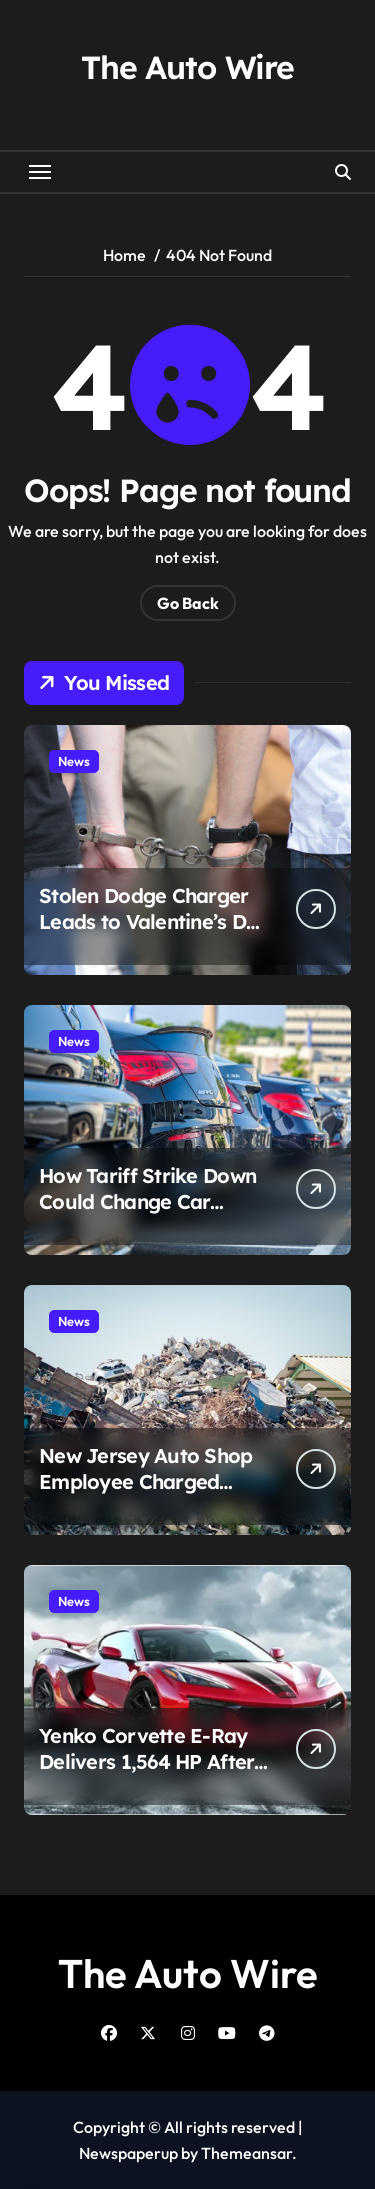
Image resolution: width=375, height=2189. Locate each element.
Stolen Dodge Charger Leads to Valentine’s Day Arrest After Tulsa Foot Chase (154, 934)
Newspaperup (128, 2153)
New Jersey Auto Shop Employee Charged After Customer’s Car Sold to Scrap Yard (146, 1494)
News (74, 761)
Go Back (188, 603)
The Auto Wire (187, 67)
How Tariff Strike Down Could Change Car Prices (147, 1201)
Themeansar (246, 2153)
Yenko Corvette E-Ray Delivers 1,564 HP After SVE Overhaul (146, 1761)
